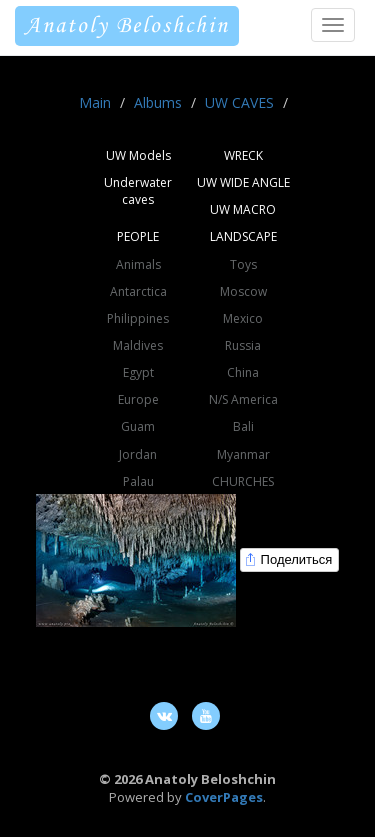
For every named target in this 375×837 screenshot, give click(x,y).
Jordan (138, 454)
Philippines (138, 318)
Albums (158, 102)
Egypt (138, 372)
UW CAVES (239, 102)
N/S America (243, 399)
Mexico (243, 318)
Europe (138, 399)
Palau (138, 481)
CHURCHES (243, 481)
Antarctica (138, 291)
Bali (243, 426)
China (243, 372)
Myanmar (243, 454)
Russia (243, 345)
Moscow (243, 291)
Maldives (138, 345)
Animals (138, 264)
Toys (243, 264)
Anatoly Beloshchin (127, 26)
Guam (138, 426)
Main (95, 102)
